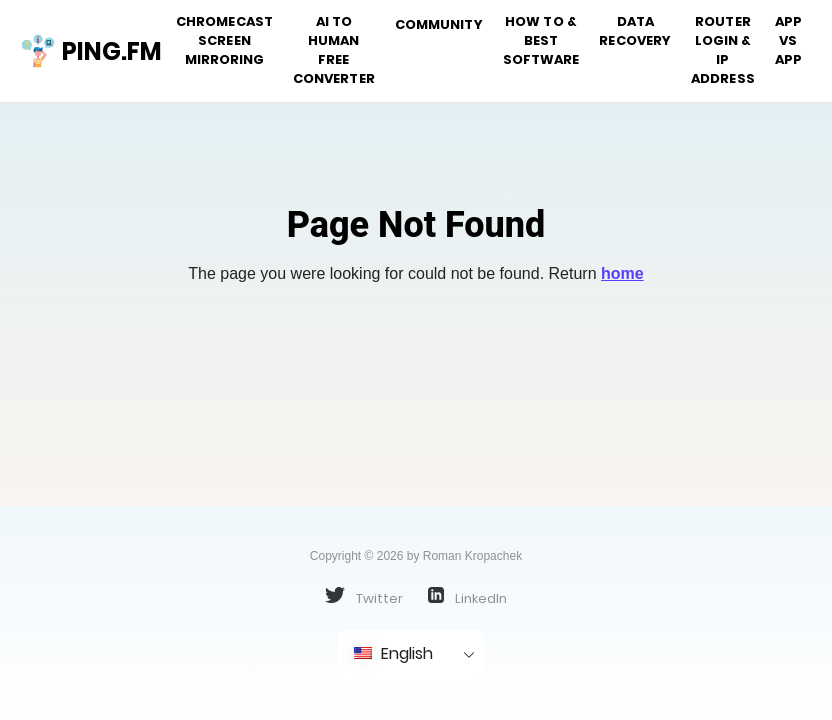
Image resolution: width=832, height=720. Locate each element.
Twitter (364, 597)
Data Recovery (635, 31)
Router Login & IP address (723, 50)
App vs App (788, 40)
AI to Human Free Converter (334, 50)
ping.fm (83, 51)
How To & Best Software (541, 40)
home (622, 273)
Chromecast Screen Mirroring (224, 40)
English (393, 653)
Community (439, 24)
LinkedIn (467, 597)
